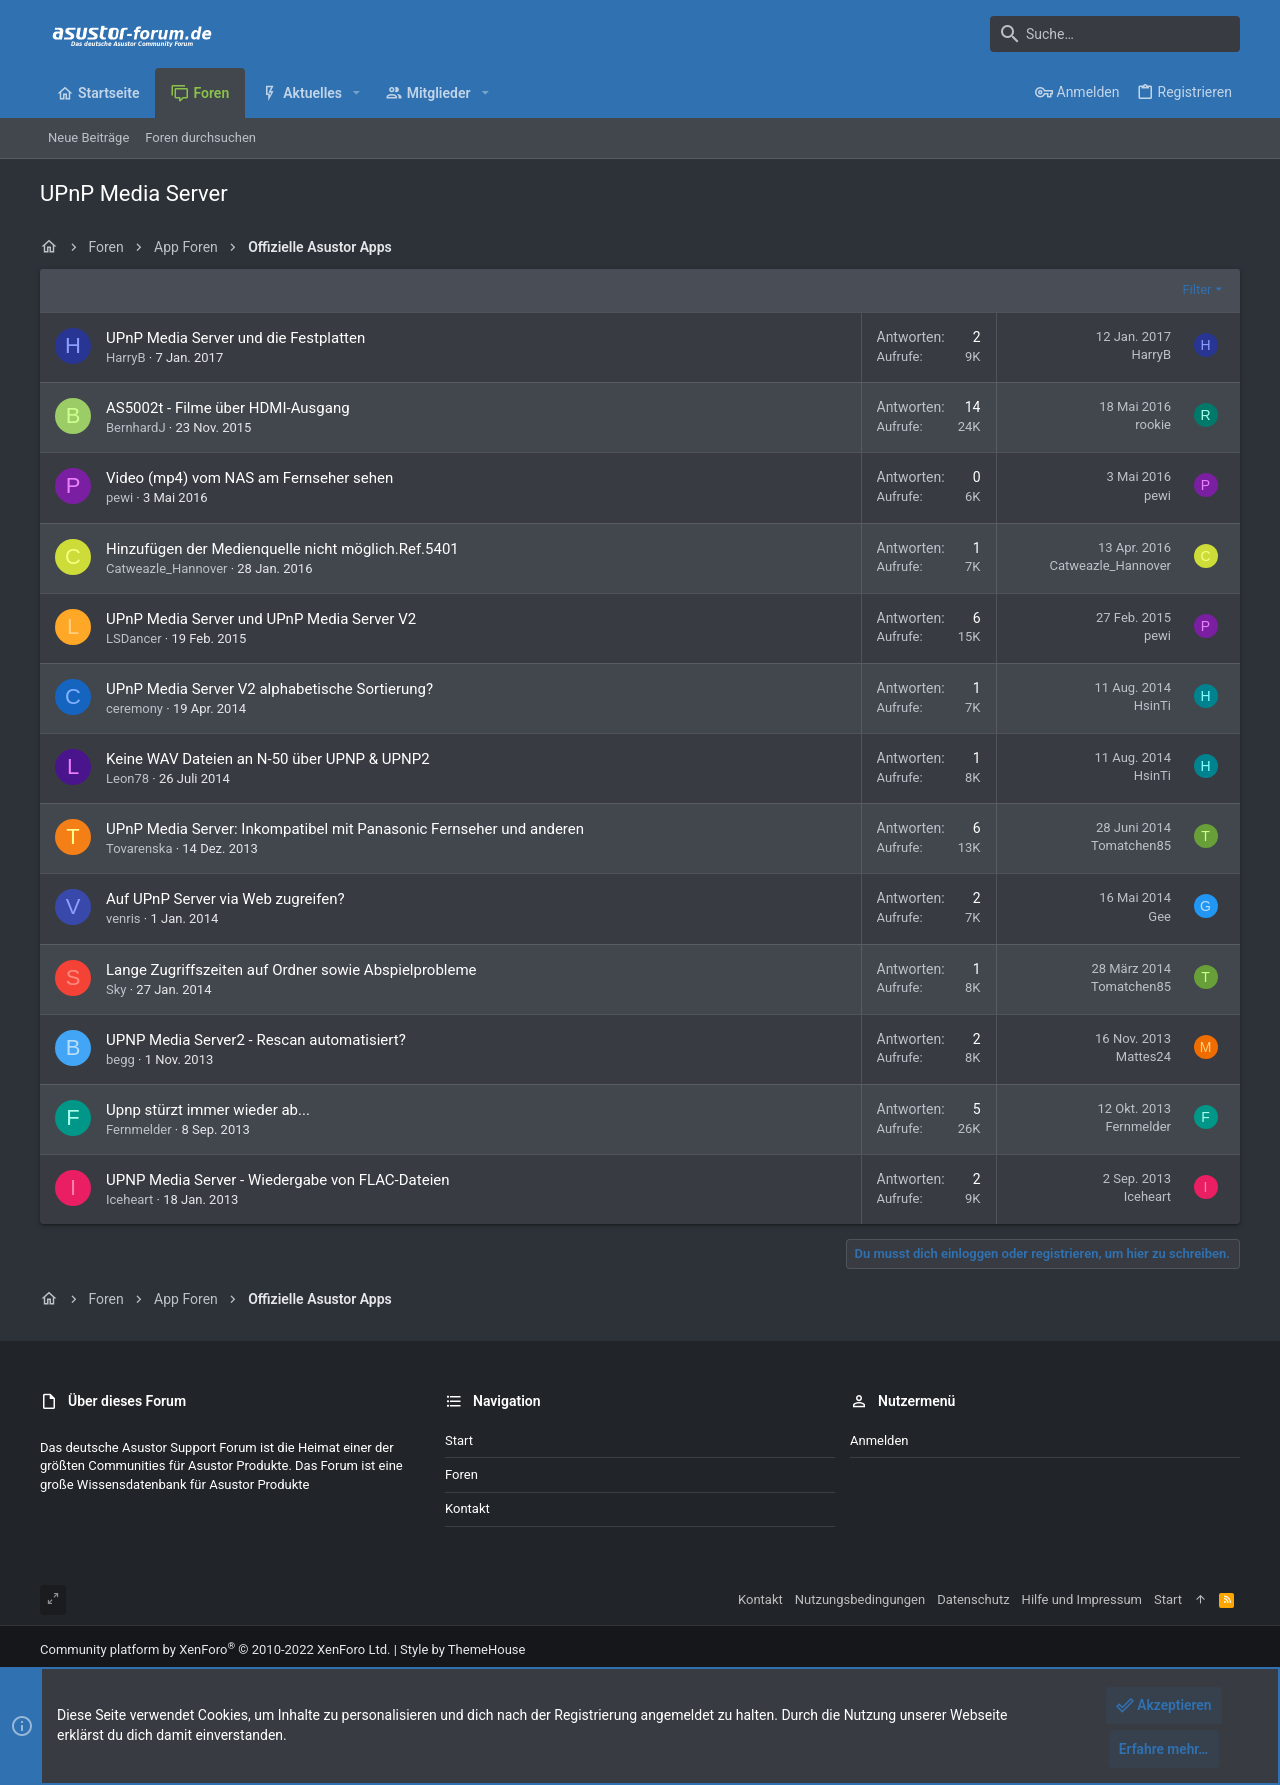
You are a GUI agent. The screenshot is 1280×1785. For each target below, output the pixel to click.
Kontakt (467, 1508)
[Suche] (1115, 34)
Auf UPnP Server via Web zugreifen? (225, 899)
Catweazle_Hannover (166, 568)
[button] (356, 93)
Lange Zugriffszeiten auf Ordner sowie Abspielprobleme (291, 970)
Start (459, 1440)
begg (120, 1059)
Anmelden (879, 1440)
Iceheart (129, 1199)
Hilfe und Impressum (1082, 1599)
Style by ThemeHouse (462, 1649)
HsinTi (1152, 705)
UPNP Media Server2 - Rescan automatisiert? (256, 1040)
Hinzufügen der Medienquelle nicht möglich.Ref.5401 (282, 549)
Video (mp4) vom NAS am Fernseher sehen (249, 478)
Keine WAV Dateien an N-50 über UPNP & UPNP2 (268, 759)
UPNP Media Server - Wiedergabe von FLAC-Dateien (278, 1180)
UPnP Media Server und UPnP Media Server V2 (261, 619)
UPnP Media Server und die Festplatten (235, 338)
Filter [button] (1196, 289)
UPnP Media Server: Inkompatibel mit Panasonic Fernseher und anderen (345, 829)
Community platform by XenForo (215, 1649)
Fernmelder (139, 1129)
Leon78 (127, 778)
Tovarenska (139, 848)
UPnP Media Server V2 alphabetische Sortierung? (269, 689)
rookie (1153, 424)
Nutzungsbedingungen (860, 1599)
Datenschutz (973, 1599)
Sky (116, 989)
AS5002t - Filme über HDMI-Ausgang (228, 408)
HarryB (126, 357)
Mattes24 (1143, 1056)
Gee (1159, 916)
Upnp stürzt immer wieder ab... (208, 1110)
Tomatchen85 (1131, 845)
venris (123, 918)
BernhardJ (136, 427)
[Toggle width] (53, 1600)
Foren (461, 1474)
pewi (119, 497)
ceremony (134, 708)
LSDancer (134, 638)
